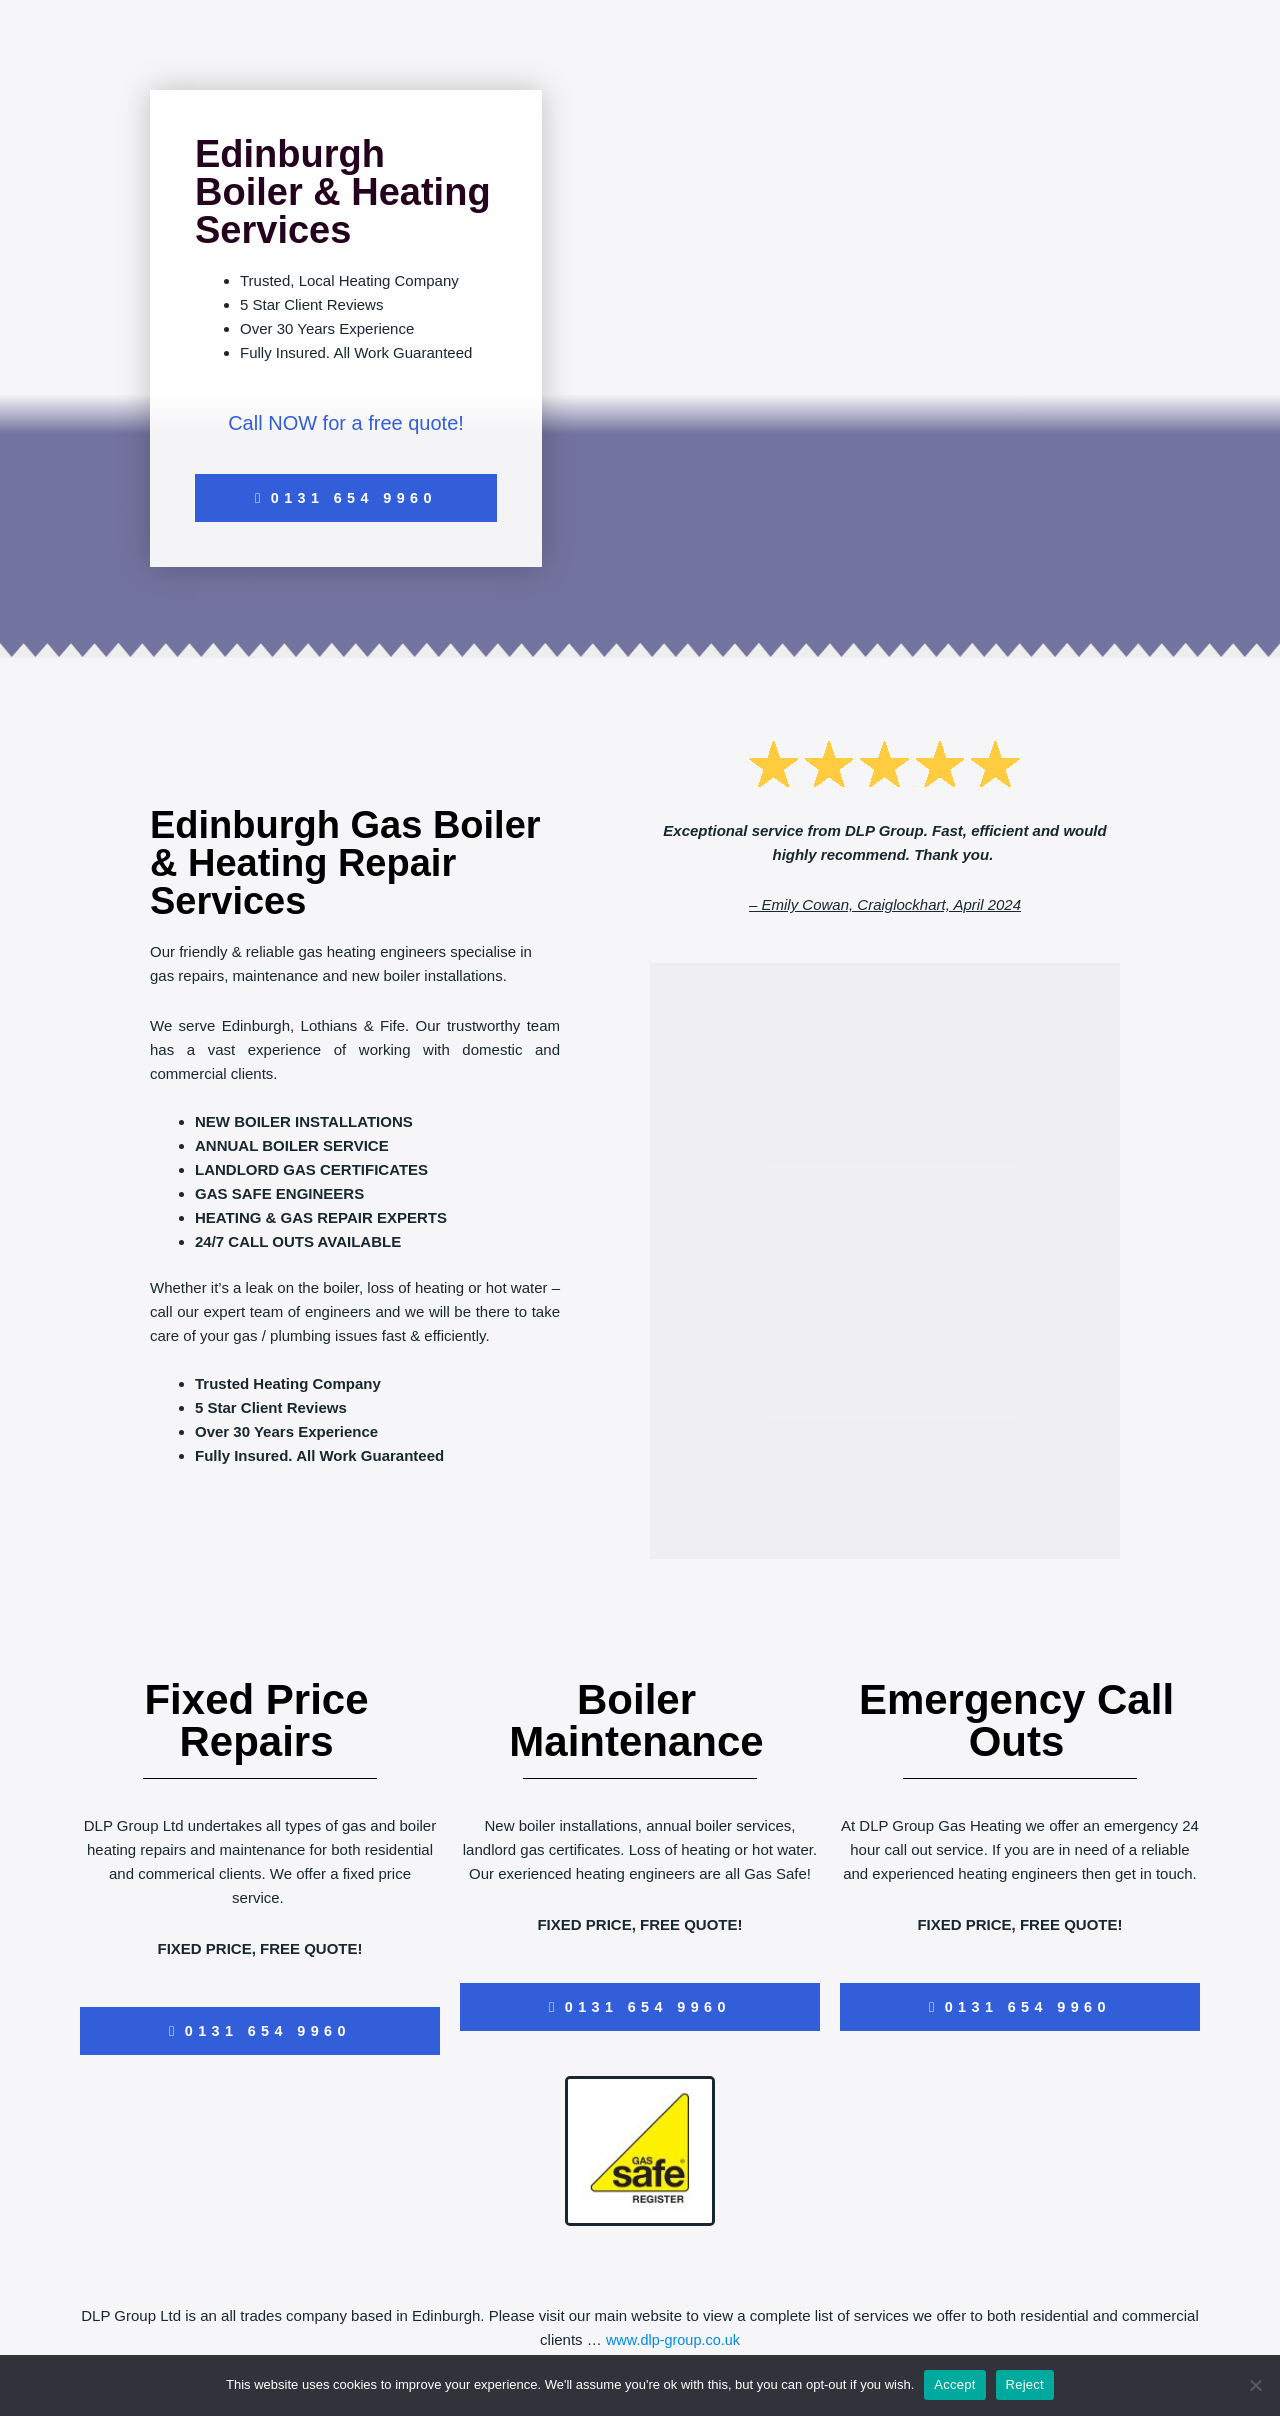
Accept (954, 2384)
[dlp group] (885, 1263)
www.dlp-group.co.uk (672, 2343)
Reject (1025, 2384)
